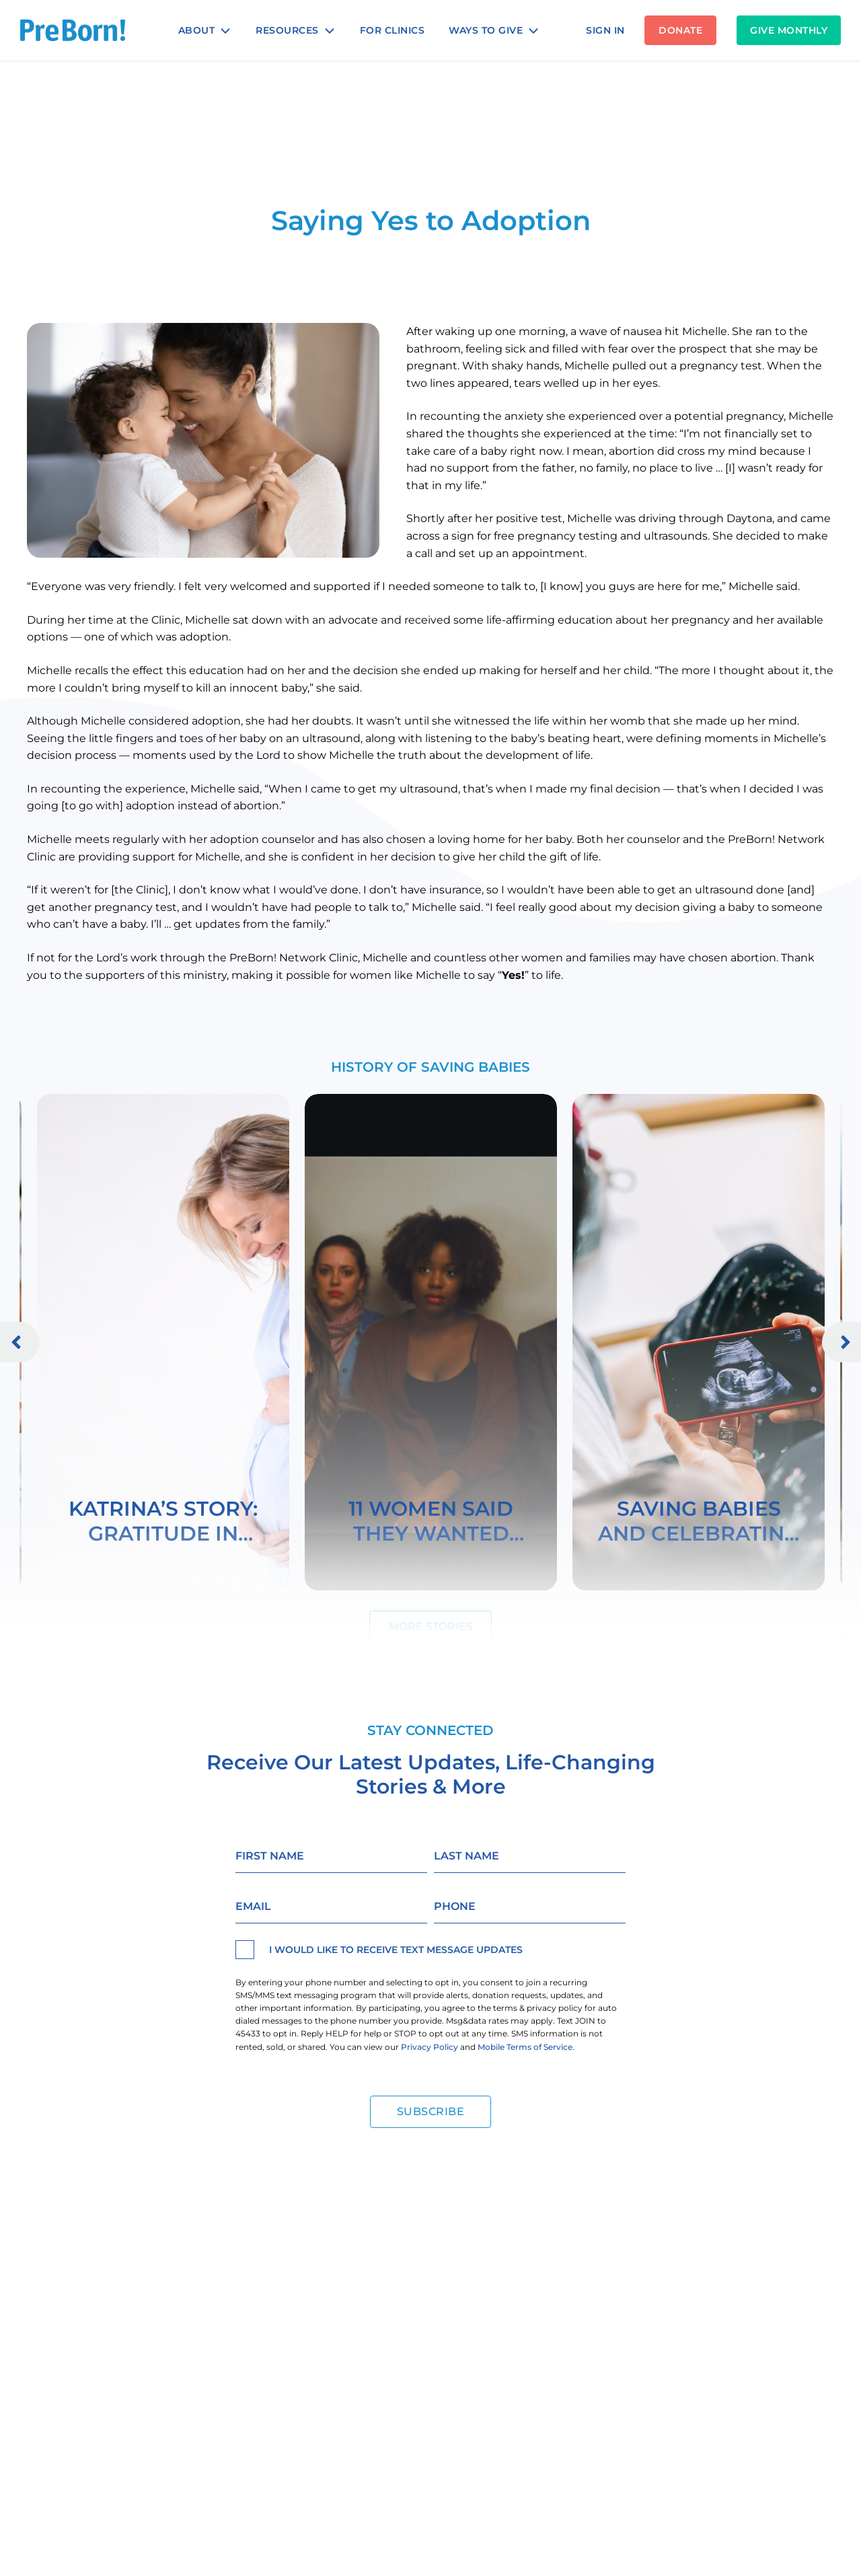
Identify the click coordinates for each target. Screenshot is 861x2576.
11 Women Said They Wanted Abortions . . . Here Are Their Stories (431, 1549)
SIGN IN (605, 30)
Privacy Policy (429, 2075)
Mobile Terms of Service (525, 2075)
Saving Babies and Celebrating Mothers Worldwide (699, 1549)
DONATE (680, 30)
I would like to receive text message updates (396, 1978)
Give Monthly (788, 30)
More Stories (431, 1654)
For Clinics (392, 30)
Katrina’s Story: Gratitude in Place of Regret (163, 1549)
